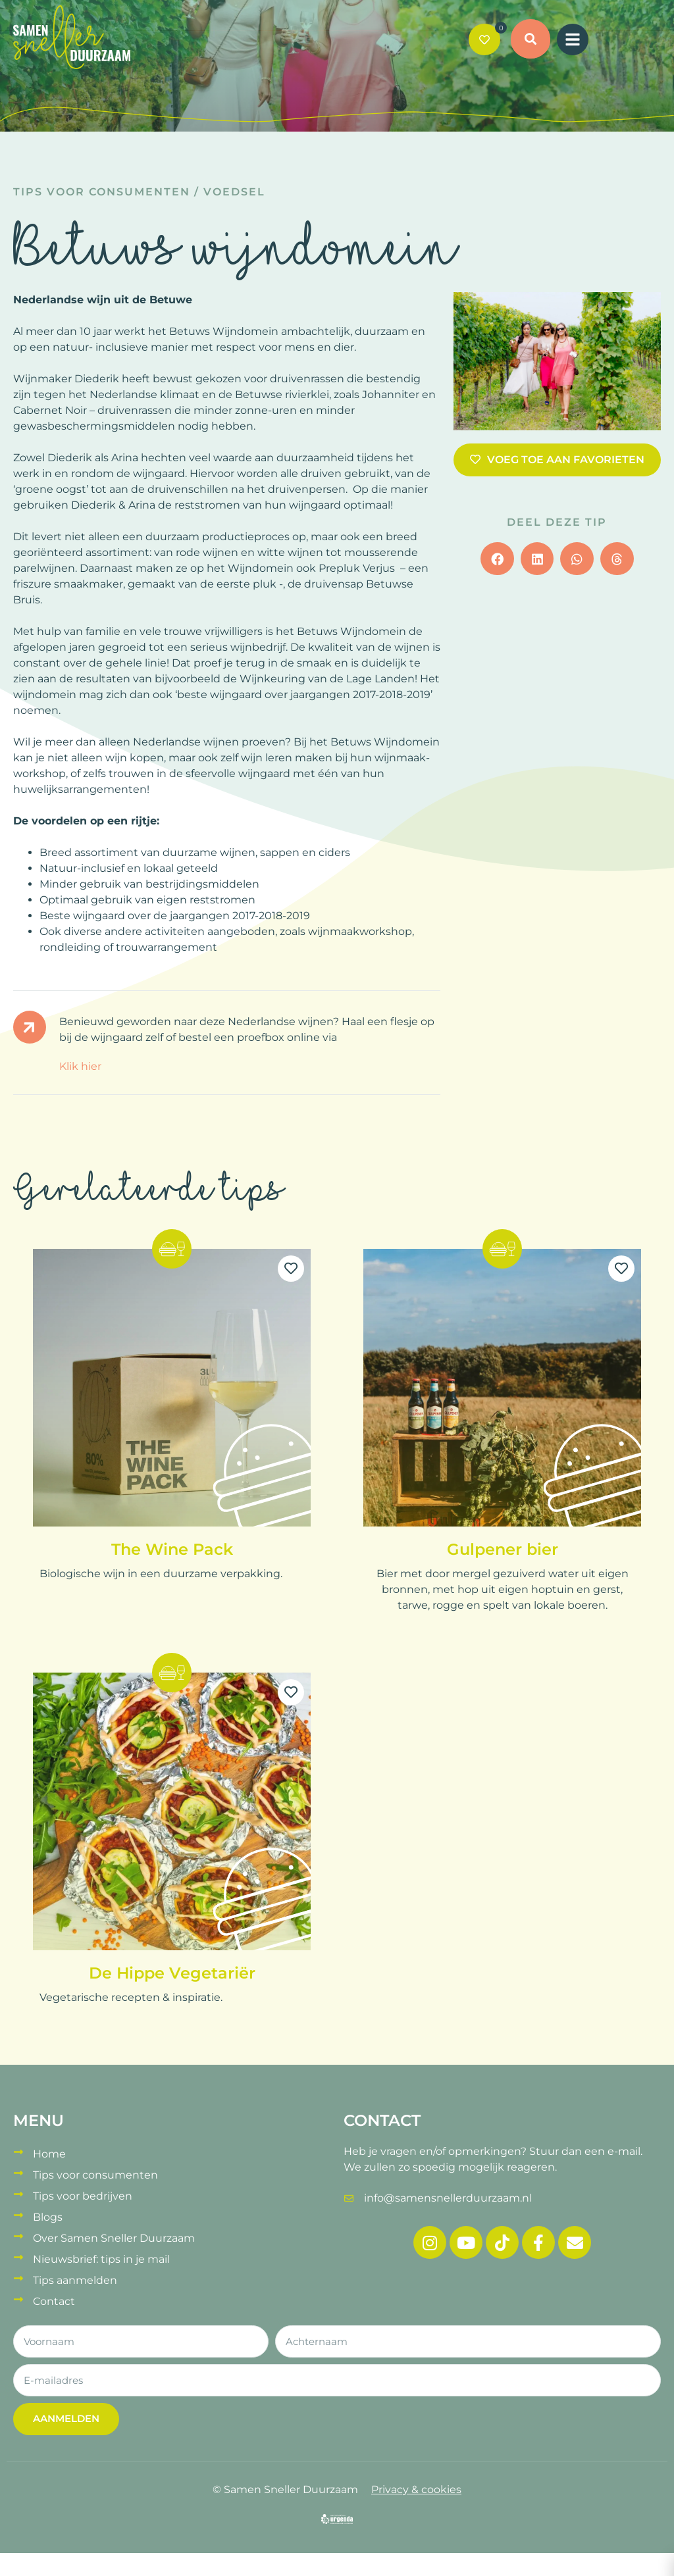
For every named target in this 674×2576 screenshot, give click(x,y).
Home (49, 2154)
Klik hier (80, 1066)
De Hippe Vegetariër (172, 1973)
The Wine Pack (172, 1549)
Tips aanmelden (75, 2280)
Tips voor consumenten (101, 192)
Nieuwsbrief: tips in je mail (101, 2259)
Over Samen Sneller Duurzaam (114, 2238)
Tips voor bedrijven (82, 2196)
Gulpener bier (502, 1549)
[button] (530, 41)
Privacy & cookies (416, 2489)
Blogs (48, 2217)
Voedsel (234, 192)
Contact (54, 2301)
